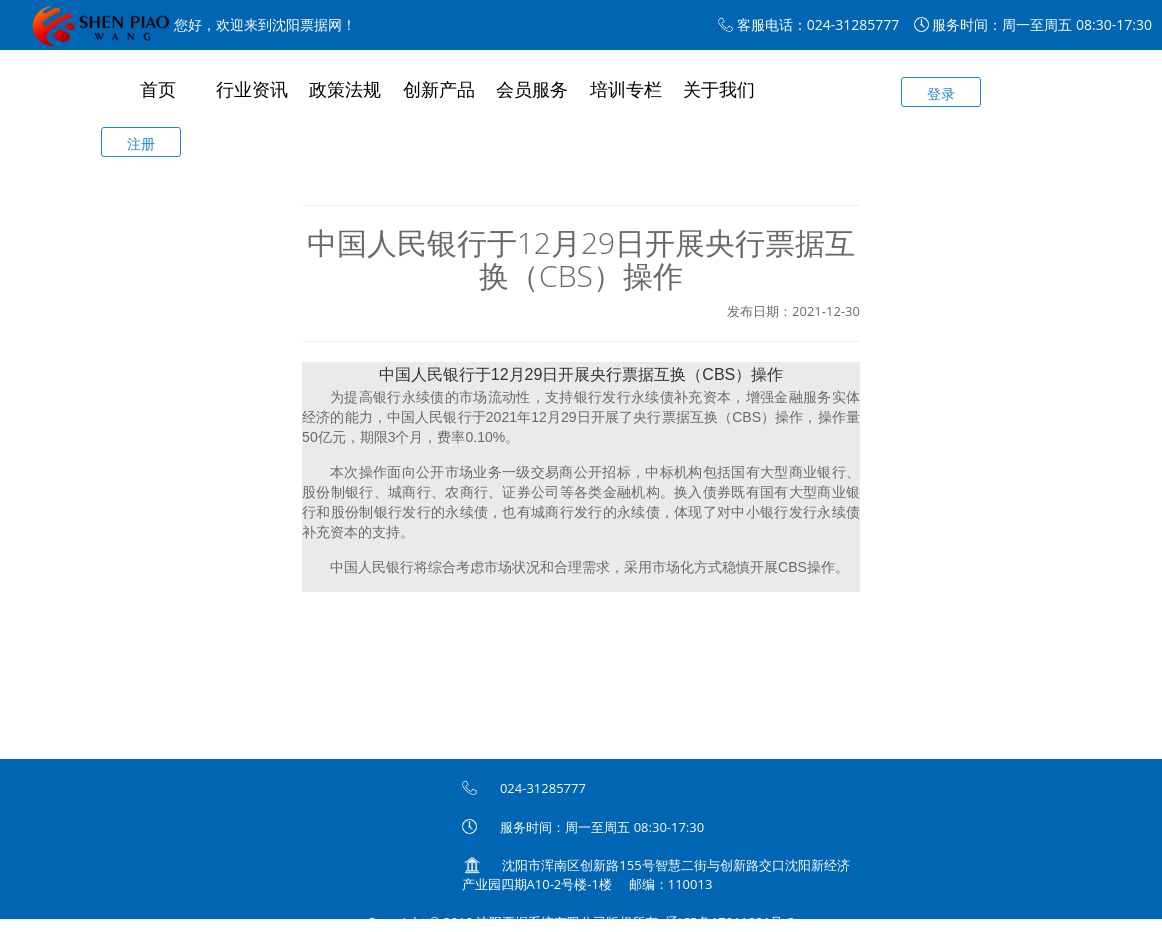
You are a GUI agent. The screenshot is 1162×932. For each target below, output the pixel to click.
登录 (941, 93)
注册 (141, 143)
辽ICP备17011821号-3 (730, 922)
